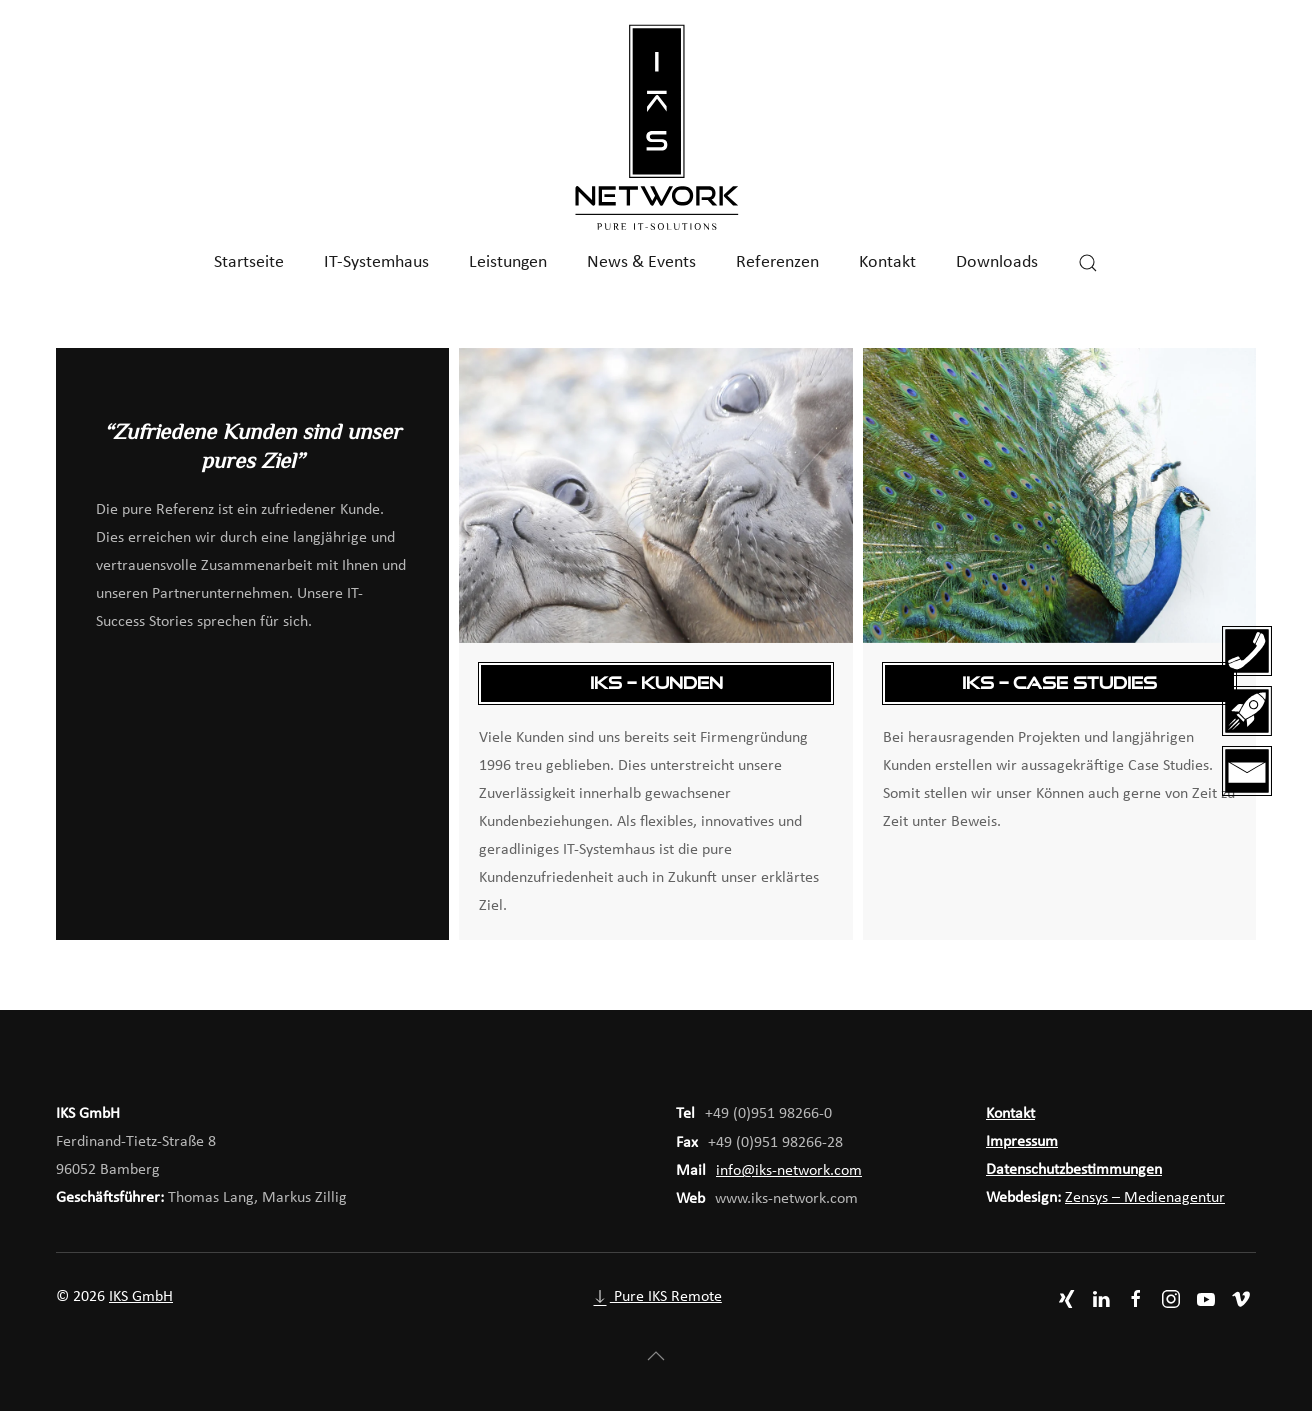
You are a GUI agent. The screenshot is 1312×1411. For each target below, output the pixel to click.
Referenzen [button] (777, 262)
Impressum (1022, 1142)
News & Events (641, 262)
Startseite (249, 262)
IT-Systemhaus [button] (376, 262)
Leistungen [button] (508, 262)
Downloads (997, 262)
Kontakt (887, 262)
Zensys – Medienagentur (1145, 1198)
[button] (1088, 263)
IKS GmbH (141, 1297)
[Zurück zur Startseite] (656, 128)
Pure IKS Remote (656, 1297)
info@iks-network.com (789, 1171)
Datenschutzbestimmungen (1074, 1170)
